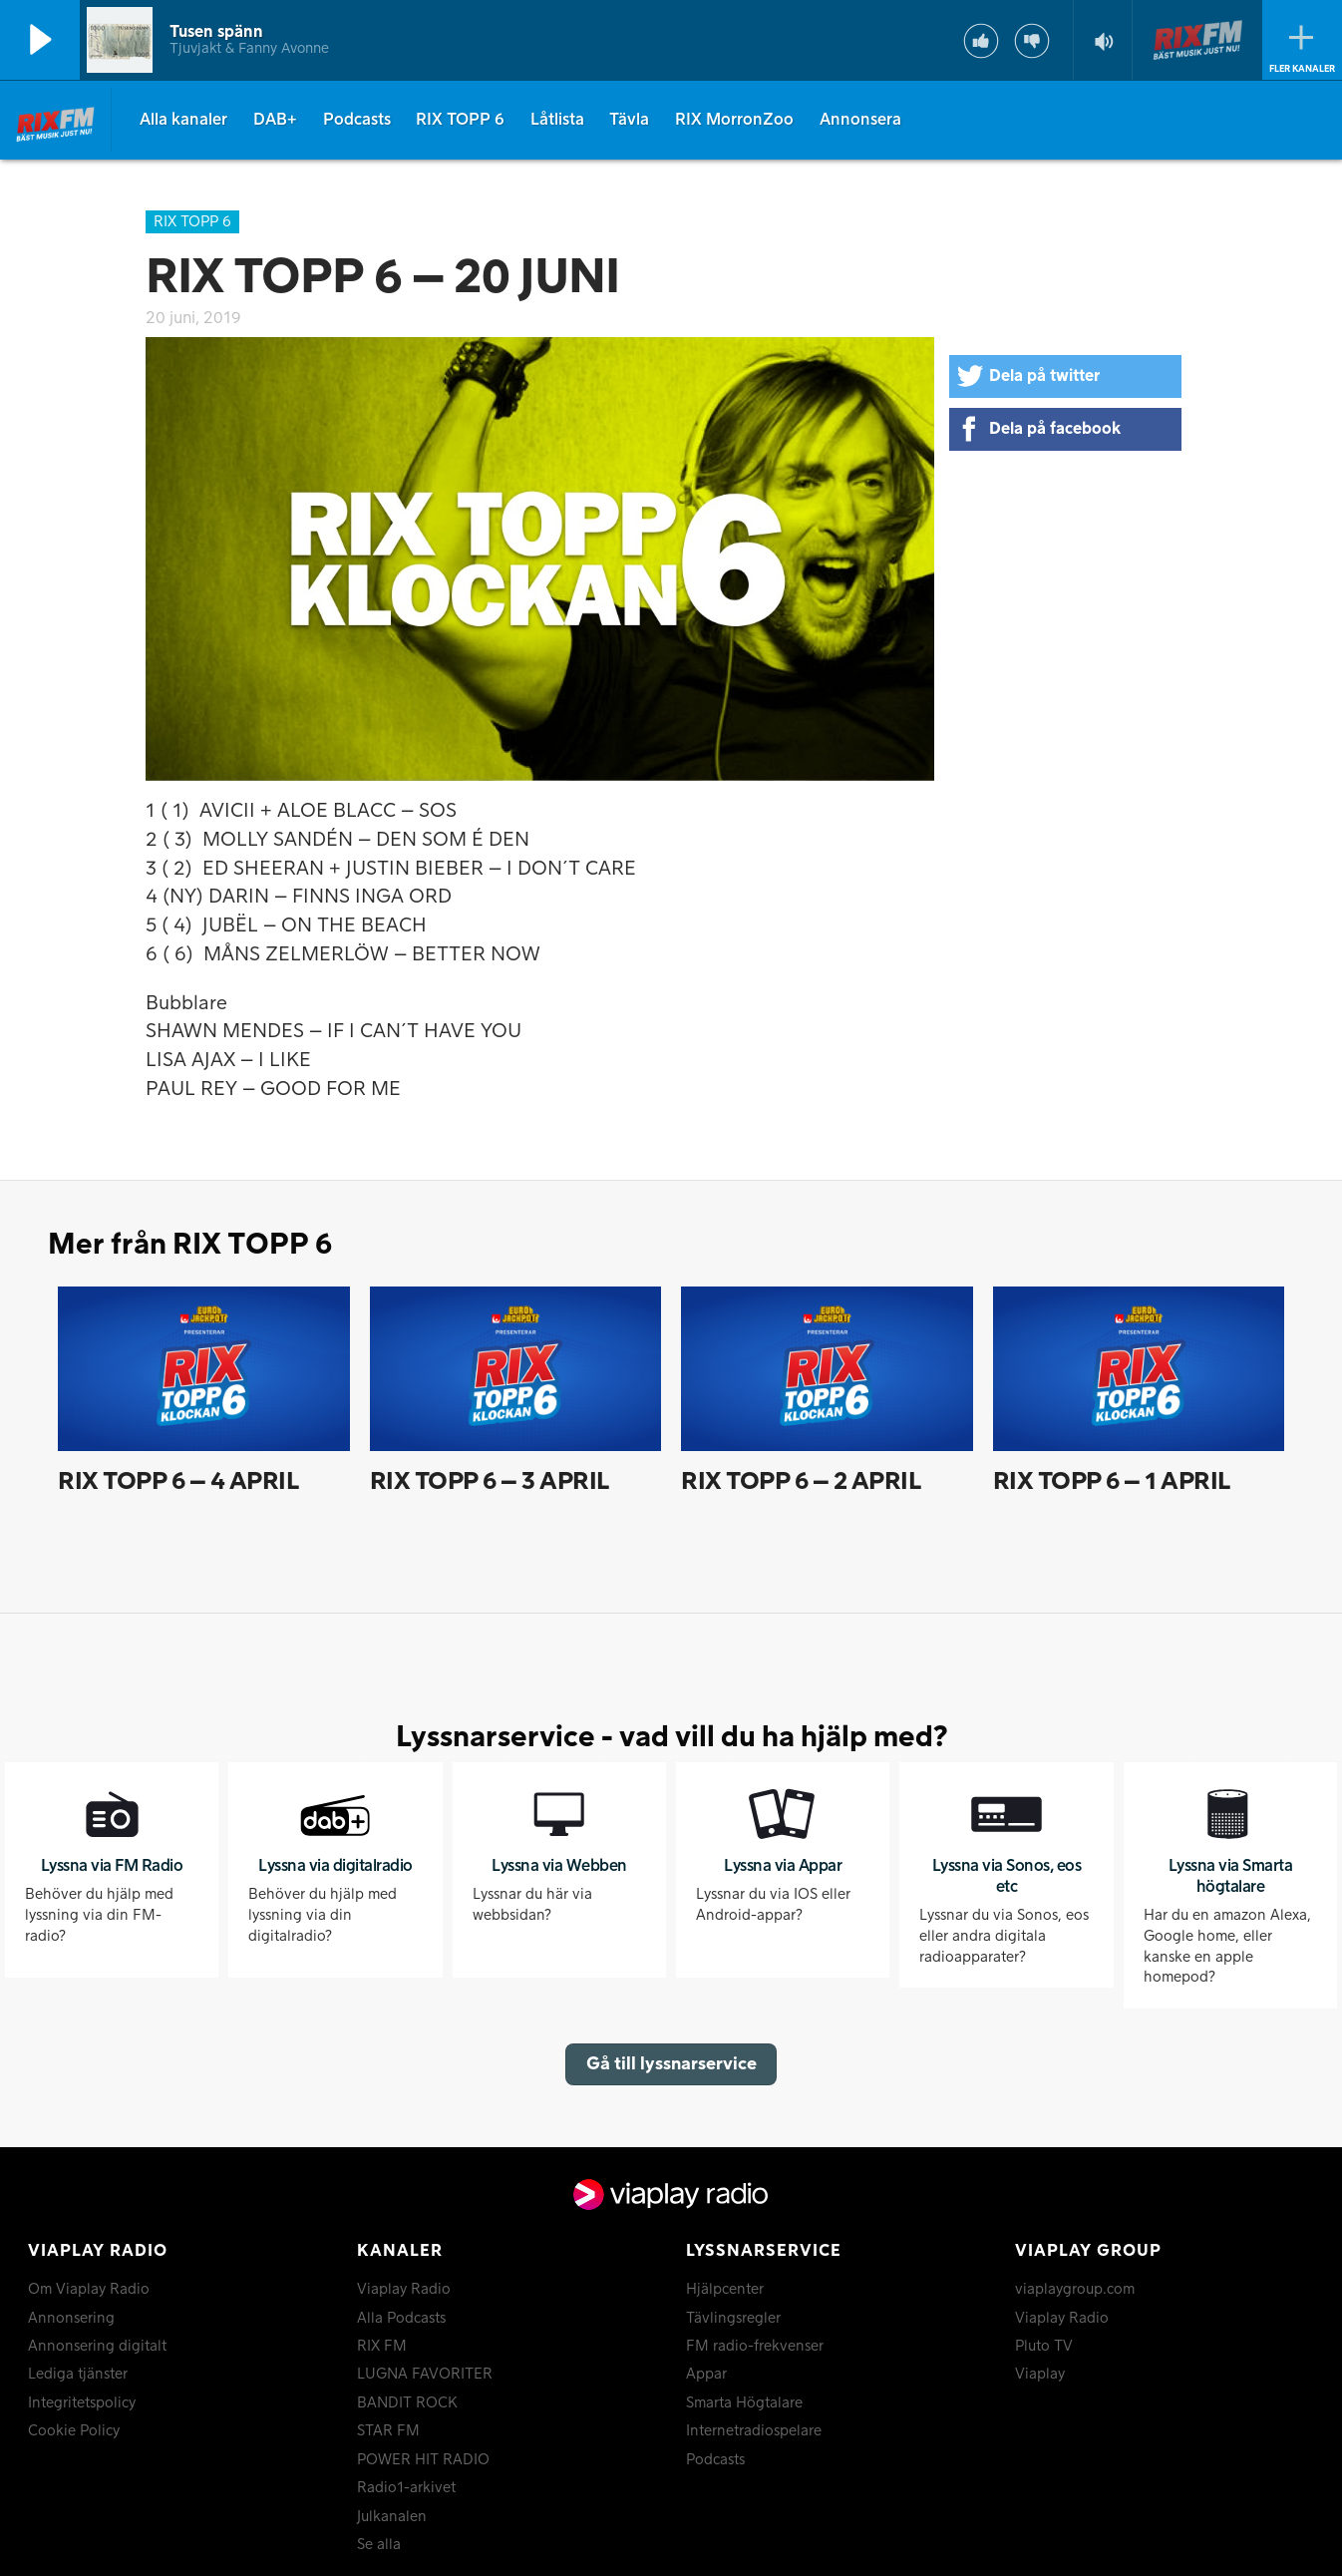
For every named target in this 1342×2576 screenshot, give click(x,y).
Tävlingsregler (733, 2319)
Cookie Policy (74, 2431)
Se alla (379, 2545)
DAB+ (275, 120)
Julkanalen (392, 2517)
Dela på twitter (1044, 376)
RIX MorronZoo (734, 120)
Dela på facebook (1055, 429)
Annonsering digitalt (97, 2347)
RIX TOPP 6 (460, 120)
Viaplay (1040, 2375)
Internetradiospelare (754, 2431)
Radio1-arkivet (406, 2488)
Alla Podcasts (401, 2319)
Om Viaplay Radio (89, 2290)
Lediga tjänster (78, 2375)
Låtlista (557, 120)
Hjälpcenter (725, 2290)
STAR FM (388, 2431)
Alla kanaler (183, 120)
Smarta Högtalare (744, 2403)
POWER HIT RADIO (423, 2460)
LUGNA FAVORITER (425, 2375)
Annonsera (860, 120)
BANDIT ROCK (407, 2403)
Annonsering (71, 2319)
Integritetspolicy (82, 2403)
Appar (706, 2375)
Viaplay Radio (404, 2290)
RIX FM (382, 2347)
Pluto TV (1044, 2347)
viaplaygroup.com (1075, 2290)
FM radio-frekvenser (755, 2347)
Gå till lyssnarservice (671, 2063)
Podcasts (357, 120)
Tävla (629, 120)
